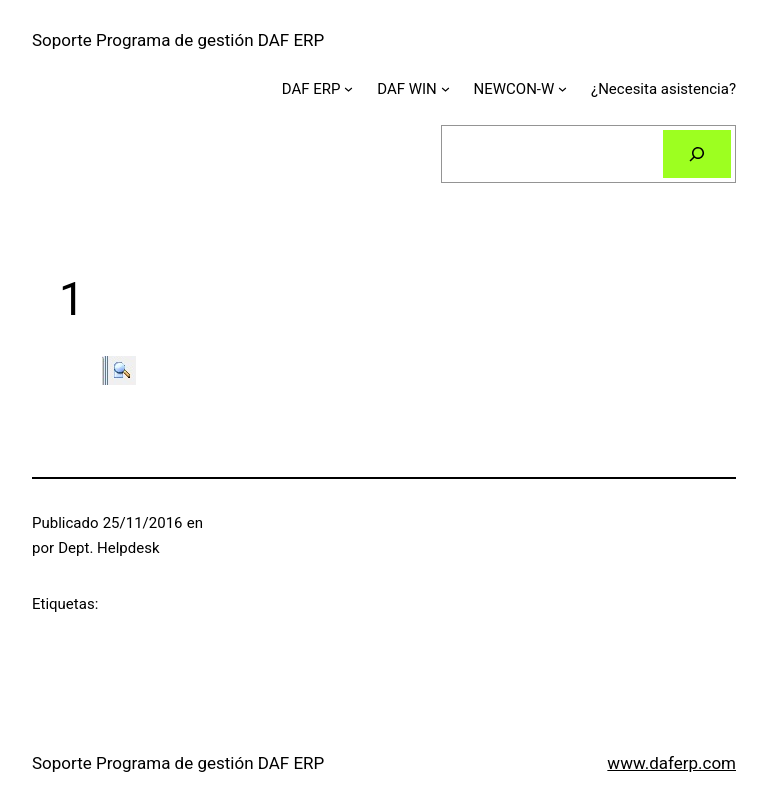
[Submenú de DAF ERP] (348, 88)
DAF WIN (407, 89)
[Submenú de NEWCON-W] (562, 88)
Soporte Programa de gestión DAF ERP (178, 40)
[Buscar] (697, 154)
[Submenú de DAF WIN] (445, 88)
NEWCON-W (514, 89)
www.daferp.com (671, 763)
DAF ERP (311, 89)
